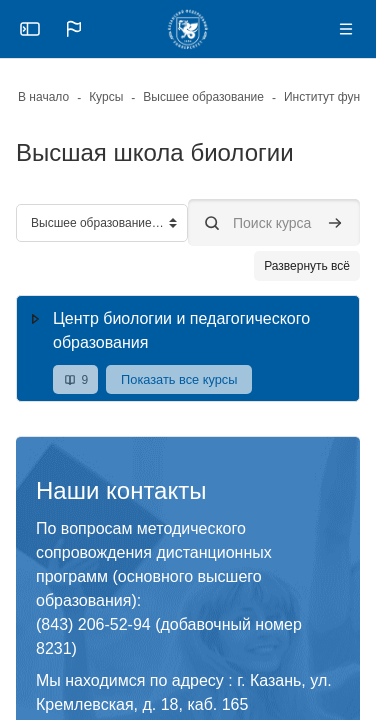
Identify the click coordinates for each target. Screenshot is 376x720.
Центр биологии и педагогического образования (181, 330)
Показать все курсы (179, 379)
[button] (74, 29)
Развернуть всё (307, 266)
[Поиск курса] (274, 222)
